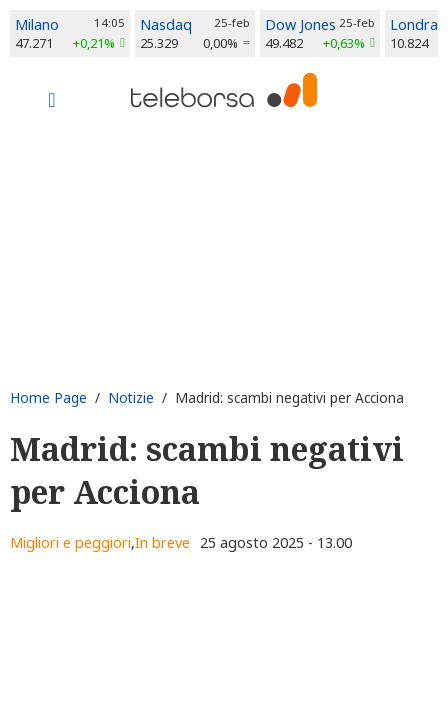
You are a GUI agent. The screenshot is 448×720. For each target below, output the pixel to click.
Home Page (48, 397)
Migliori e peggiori (70, 542)
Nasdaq (166, 24)
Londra (414, 24)
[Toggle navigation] (52, 102)
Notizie (131, 397)
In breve (162, 542)
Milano (37, 24)
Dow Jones (300, 24)
